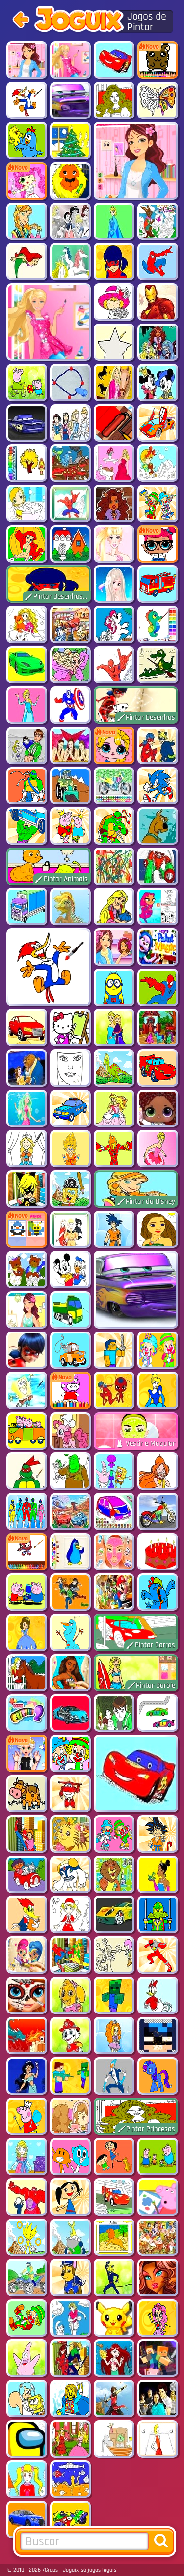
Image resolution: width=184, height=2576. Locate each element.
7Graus (50, 2570)
